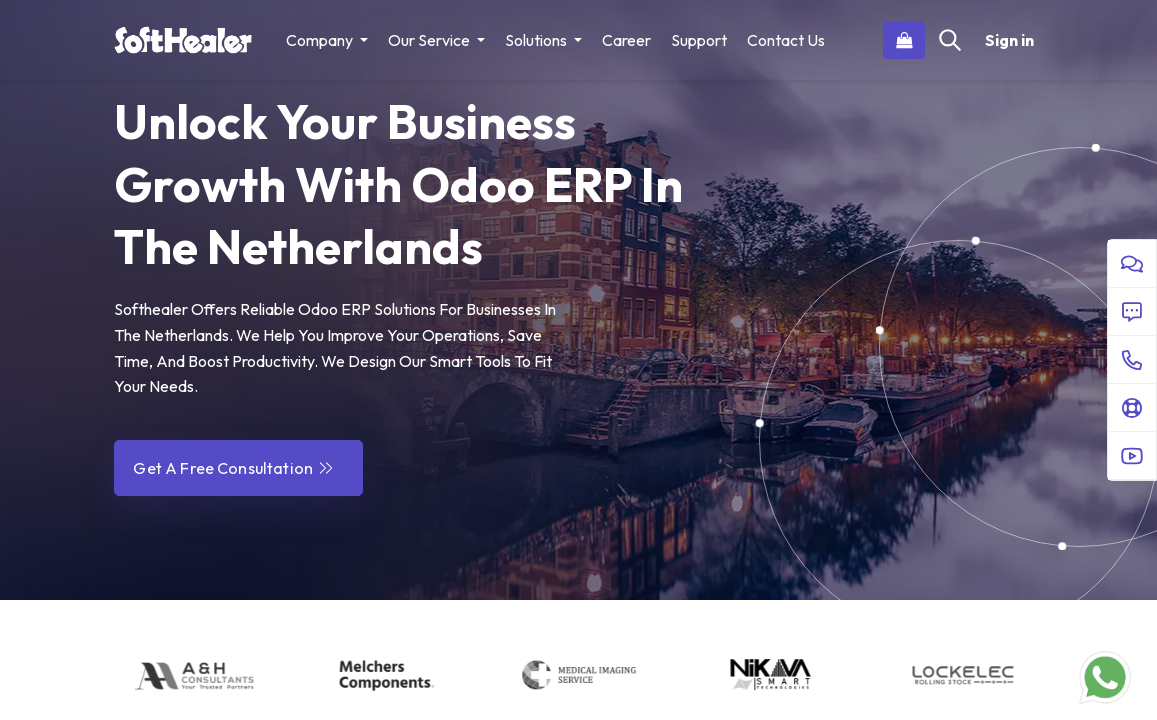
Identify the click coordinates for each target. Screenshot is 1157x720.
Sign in (1009, 40)
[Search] (950, 40)
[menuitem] (626, 40)
